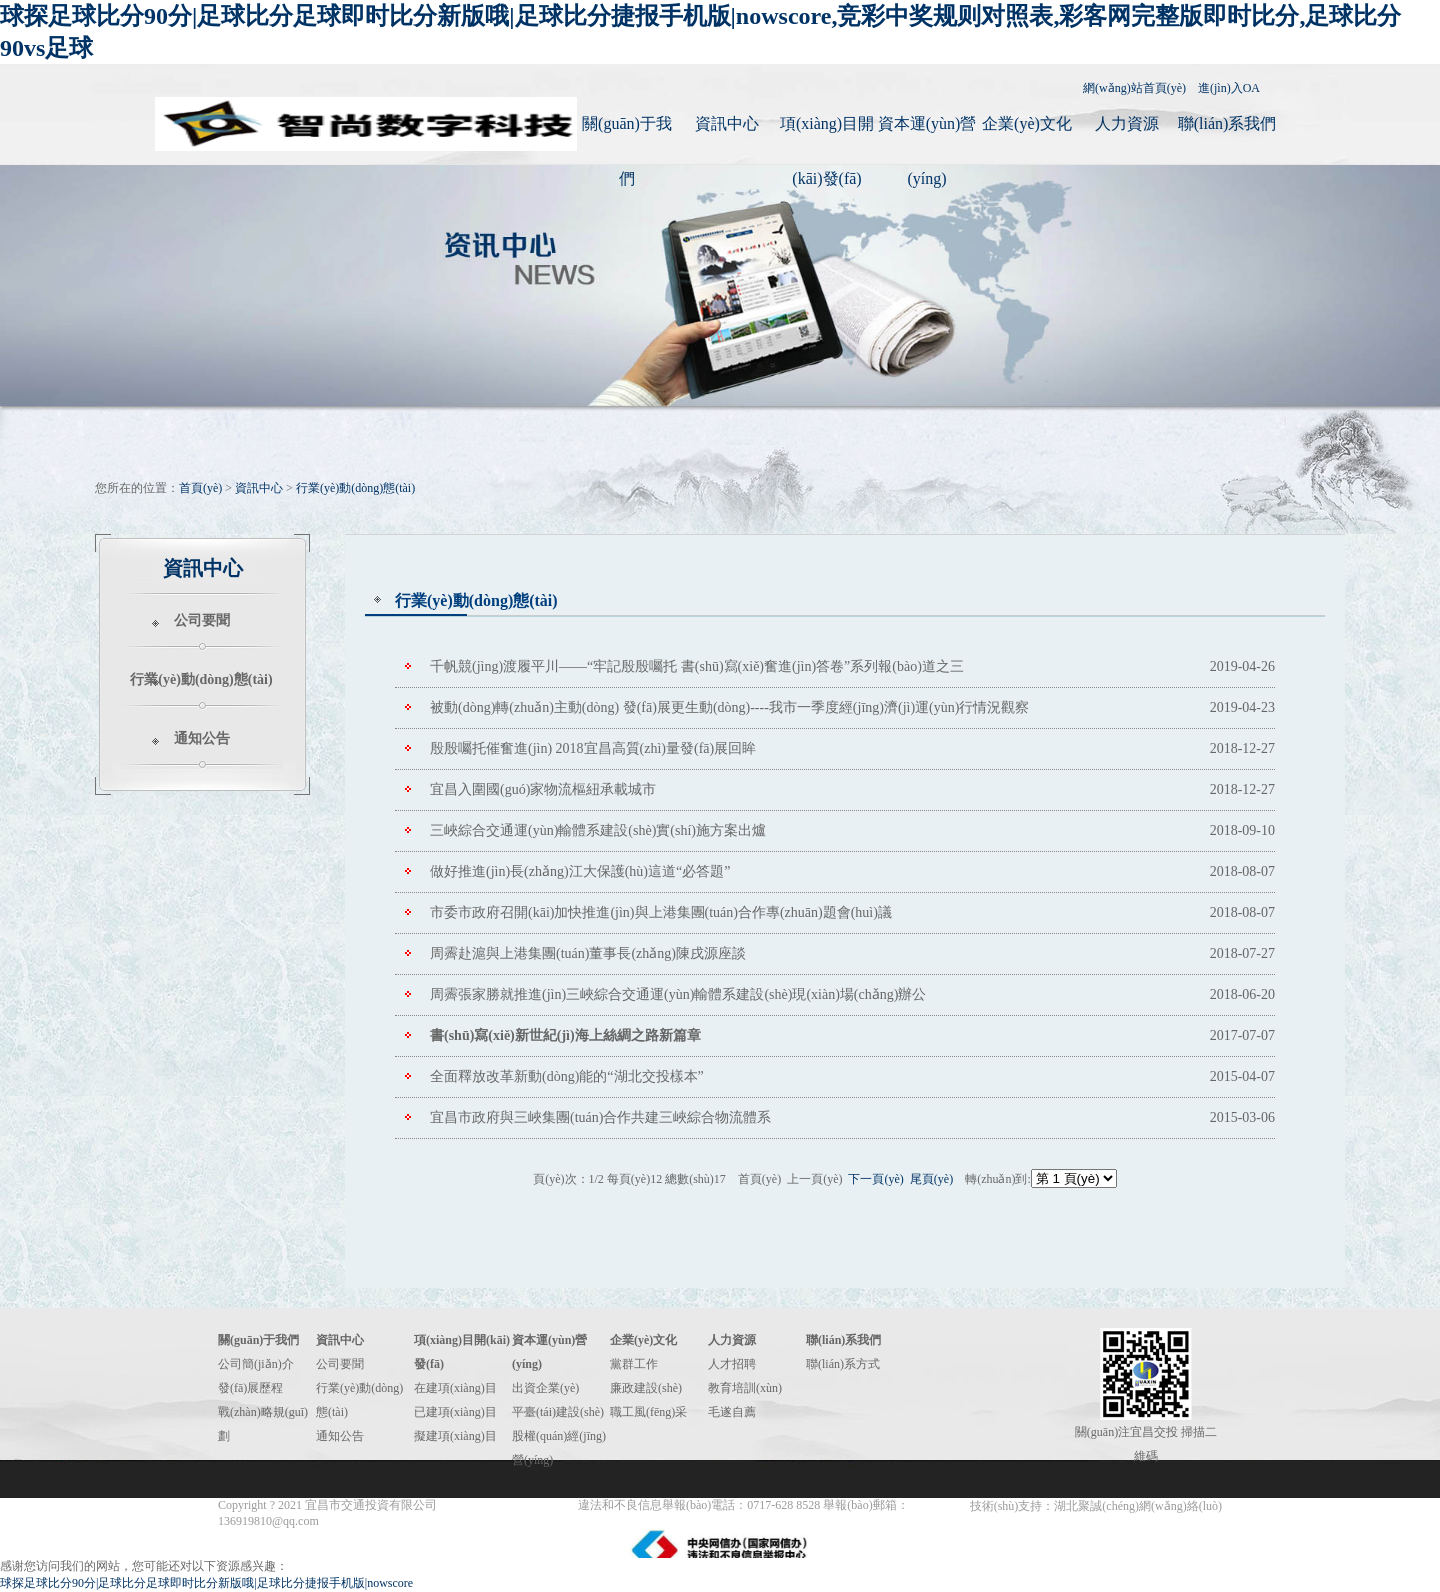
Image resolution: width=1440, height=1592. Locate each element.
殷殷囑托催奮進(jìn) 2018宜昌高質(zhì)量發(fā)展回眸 (593, 748)
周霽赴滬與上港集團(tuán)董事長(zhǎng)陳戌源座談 (588, 953)
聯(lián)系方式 (843, 1364)
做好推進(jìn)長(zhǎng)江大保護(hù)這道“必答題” (580, 871)
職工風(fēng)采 (648, 1412)
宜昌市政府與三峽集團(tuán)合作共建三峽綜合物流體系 (600, 1117)
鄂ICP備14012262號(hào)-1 (509, 1505)
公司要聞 (202, 620)
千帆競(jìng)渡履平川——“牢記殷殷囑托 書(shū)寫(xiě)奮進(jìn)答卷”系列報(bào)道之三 (697, 666)
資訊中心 (727, 123)
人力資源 (1127, 123)
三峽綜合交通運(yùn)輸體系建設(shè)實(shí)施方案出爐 (598, 830)
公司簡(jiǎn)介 (256, 1364)
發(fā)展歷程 (250, 1388)
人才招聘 (732, 1364)
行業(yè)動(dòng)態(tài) (355, 488)
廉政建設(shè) (646, 1388)
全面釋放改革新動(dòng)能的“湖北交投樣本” (567, 1076)
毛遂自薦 (732, 1412)
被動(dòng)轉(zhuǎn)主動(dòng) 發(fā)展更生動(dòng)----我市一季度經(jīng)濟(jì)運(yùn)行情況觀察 (729, 707)
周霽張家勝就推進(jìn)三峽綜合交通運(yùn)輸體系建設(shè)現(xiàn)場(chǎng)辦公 (678, 994)
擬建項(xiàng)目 (455, 1436)
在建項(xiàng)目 (455, 1388)
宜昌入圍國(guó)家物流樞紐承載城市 (543, 789)
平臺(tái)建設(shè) (558, 1412)
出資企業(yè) (545, 1388)
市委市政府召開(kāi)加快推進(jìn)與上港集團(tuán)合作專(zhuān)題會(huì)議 (661, 912)
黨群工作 (634, 1364)
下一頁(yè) (875, 1179)
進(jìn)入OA (1229, 88)
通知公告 (202, 738)
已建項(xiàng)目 (455, 1412)
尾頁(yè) (931, 1179)
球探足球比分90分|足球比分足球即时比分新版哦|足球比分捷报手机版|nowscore (206, 1583)
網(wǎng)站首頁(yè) (1134, 88)
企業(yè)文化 (1027, 123)
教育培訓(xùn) (745, 1388)
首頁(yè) (200, 488)
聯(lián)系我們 (1227, 123)
